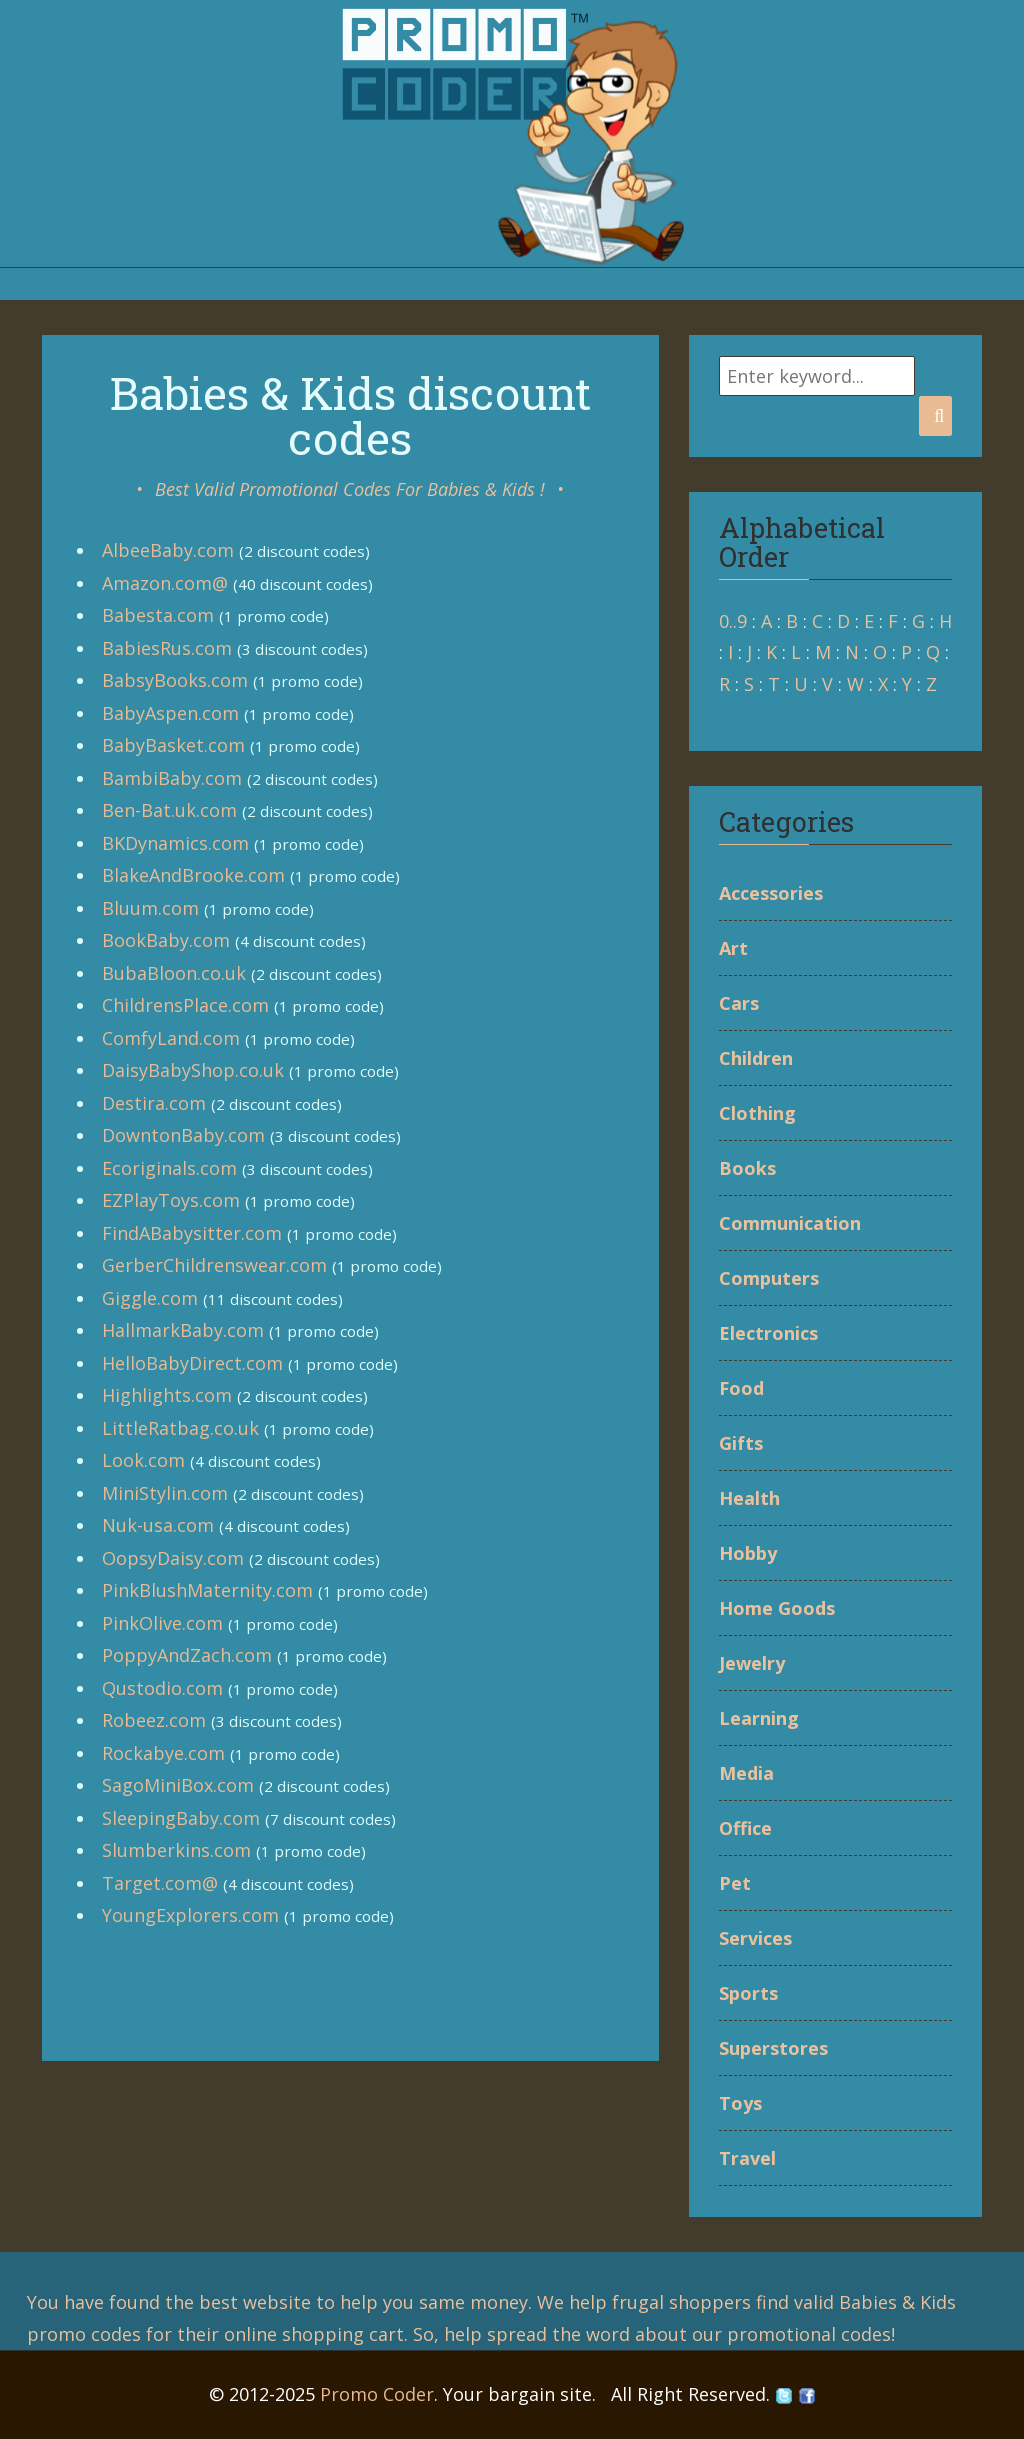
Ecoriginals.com (169, 1168)
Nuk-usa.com (158, 1525)
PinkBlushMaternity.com (207, 1590)
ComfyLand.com (171, 1038)
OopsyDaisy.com (173, 1558)
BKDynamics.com (175, 843)
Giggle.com (150, 1298)
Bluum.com (150, 908)
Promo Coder (377, 2394)
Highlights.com (167, 1395)
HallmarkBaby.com (183, 1330)
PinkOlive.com (162, 1623)
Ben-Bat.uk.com (169, 810)
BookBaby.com (166, 940)
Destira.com (154, 1103)
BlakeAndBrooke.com (193, 875)
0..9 (733, 621)
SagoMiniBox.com (178, 1785)
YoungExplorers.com (190, 1915)
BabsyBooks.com (175, 680)
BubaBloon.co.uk (174, 973)
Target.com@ (160, 1883)
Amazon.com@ (165, 583)
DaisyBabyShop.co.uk (193, 1070)
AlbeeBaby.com (168, 550)
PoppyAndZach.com (187, 1655)
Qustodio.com (162, 1688)
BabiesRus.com (167, 648)
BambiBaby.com (172, 778)
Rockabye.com (163, 1753)
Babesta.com (158, 615)
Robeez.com (154, 1720)
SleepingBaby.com (181, 1818)
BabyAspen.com (170, 713)
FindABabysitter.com (192, 1233)
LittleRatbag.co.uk (180, 1428)
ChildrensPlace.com (185, 1005)
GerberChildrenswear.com (214, 1265)
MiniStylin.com (165, 1493)
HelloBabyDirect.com (192, 1363)
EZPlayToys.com (171, 1200)
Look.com (143, 1460)
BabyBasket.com (173, 745)
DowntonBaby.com (183, 1135)
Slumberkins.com (176, 1850)
